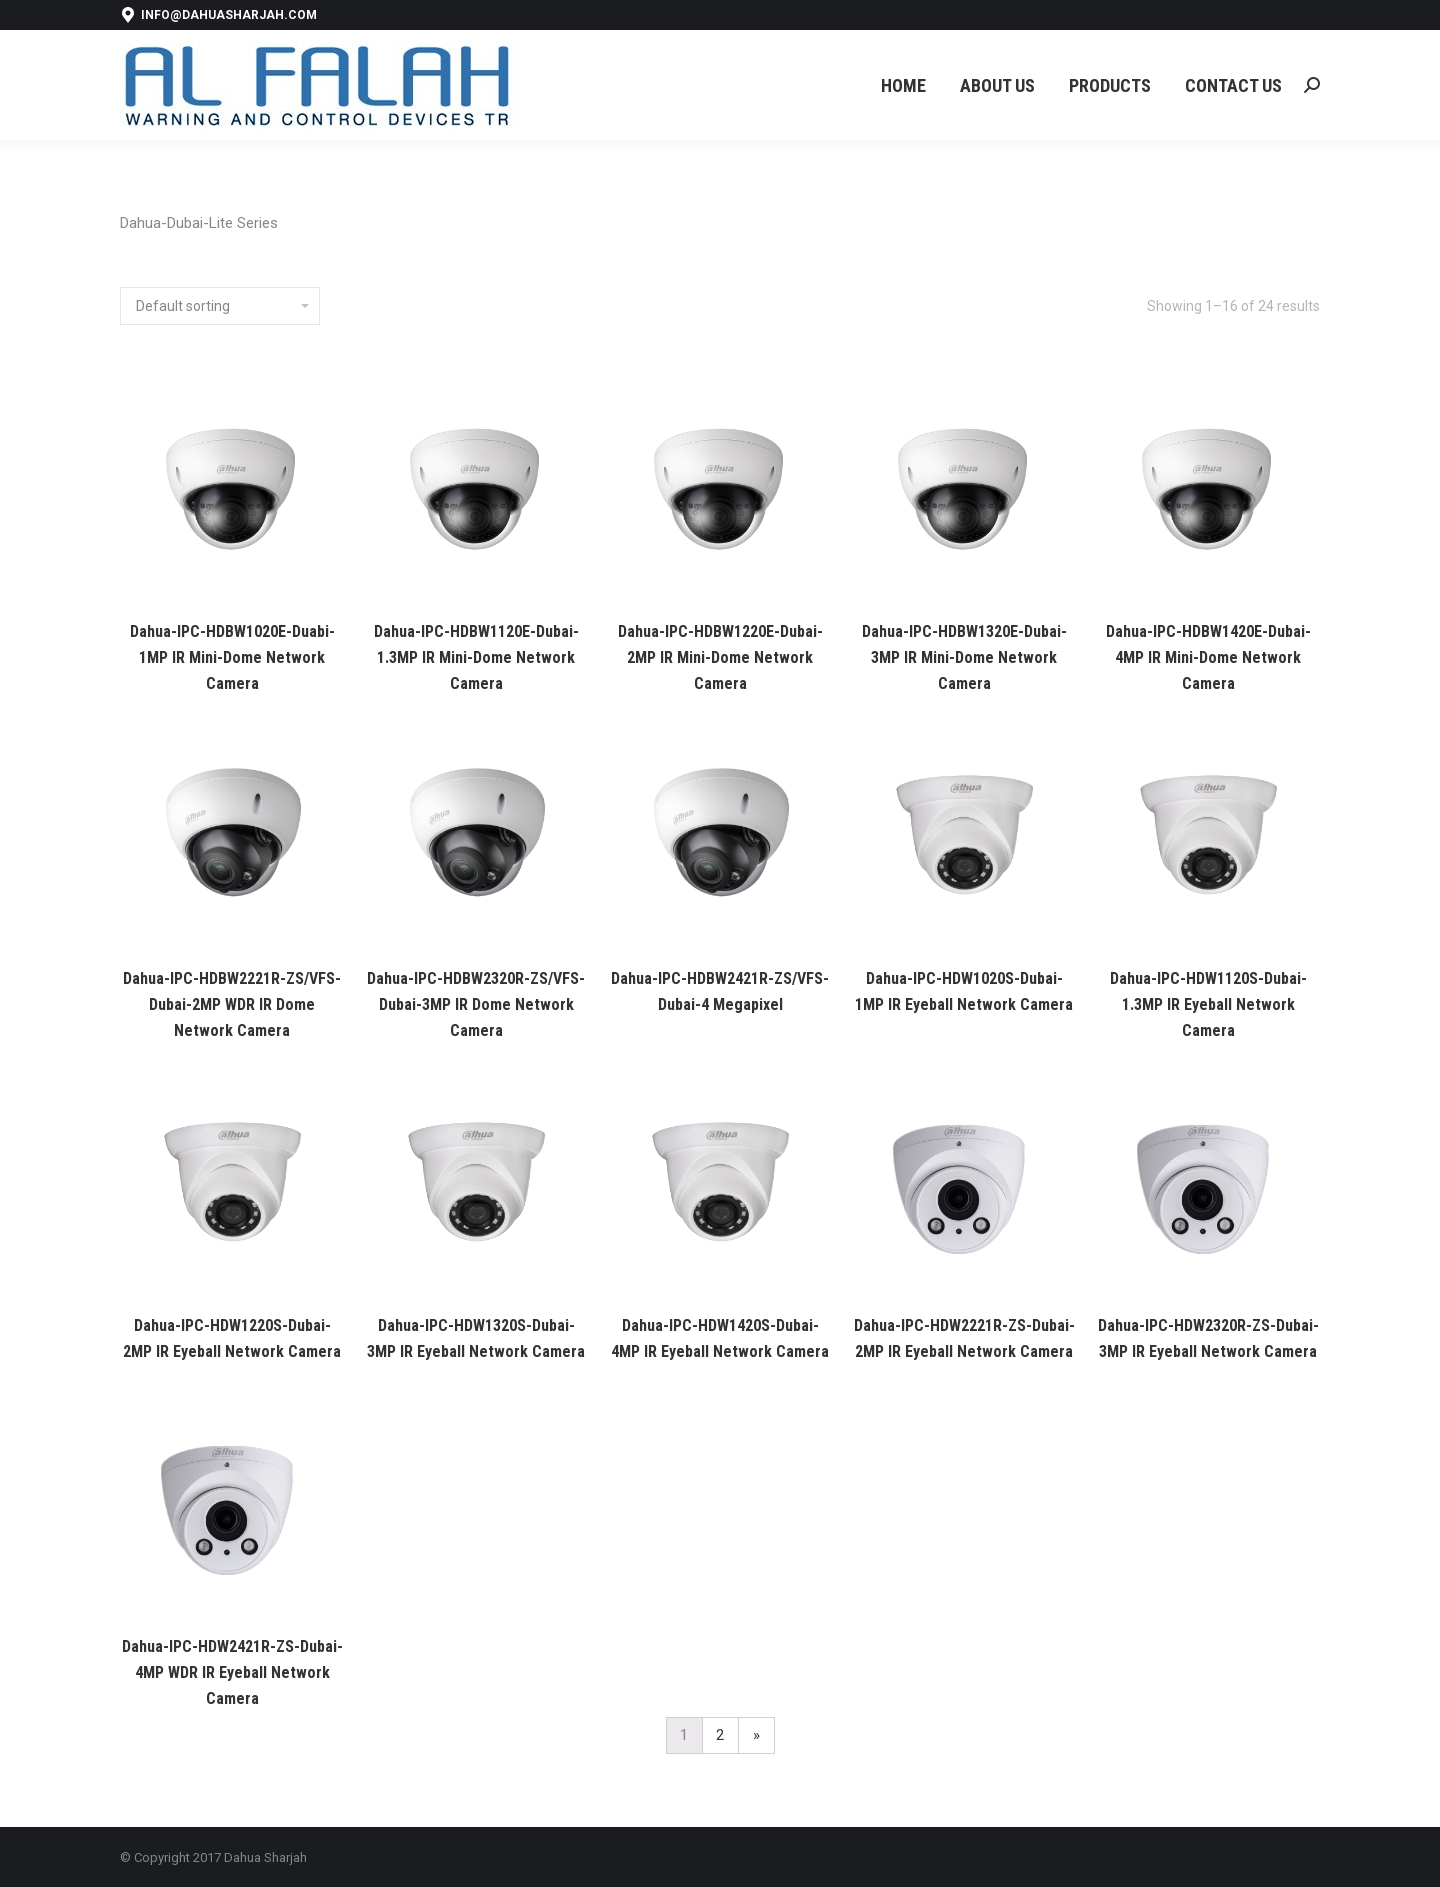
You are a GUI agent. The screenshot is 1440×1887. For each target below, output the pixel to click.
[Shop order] (220, 306)
